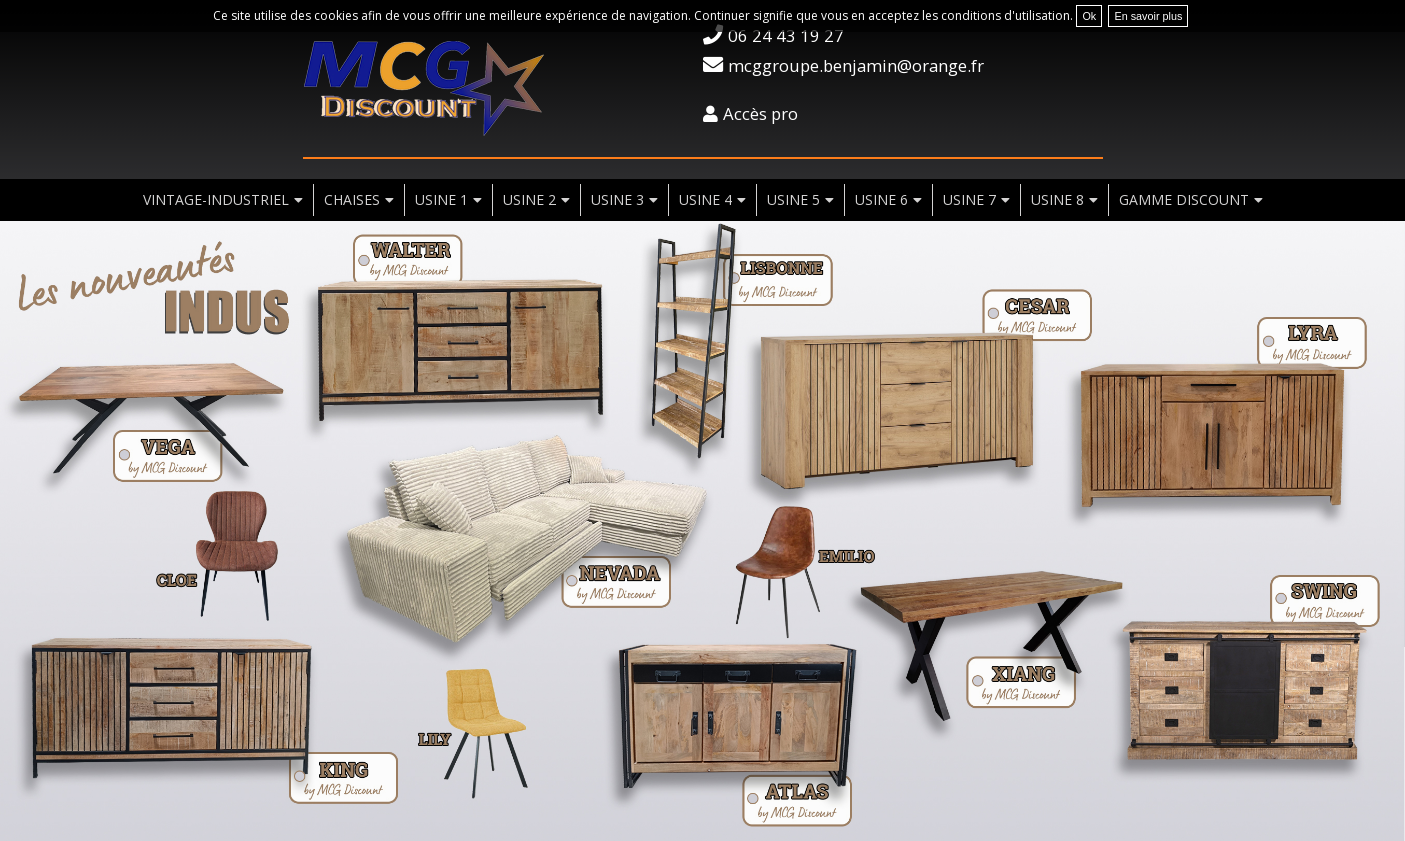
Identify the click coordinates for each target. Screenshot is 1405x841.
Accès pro (760, 113)
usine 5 (793, 199)
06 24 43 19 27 (786, 35)
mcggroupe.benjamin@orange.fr (856, 65)
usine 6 (881, 199)
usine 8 (1057, 199)
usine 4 (705, 199)
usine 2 (529, 199)
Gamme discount (1184, 199)
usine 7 (969, 199)
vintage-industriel (216, 199)
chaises (352, 199)
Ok (1089, 16)
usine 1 (441, 199)
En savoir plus (1148, 16)
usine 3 (617, 199)
